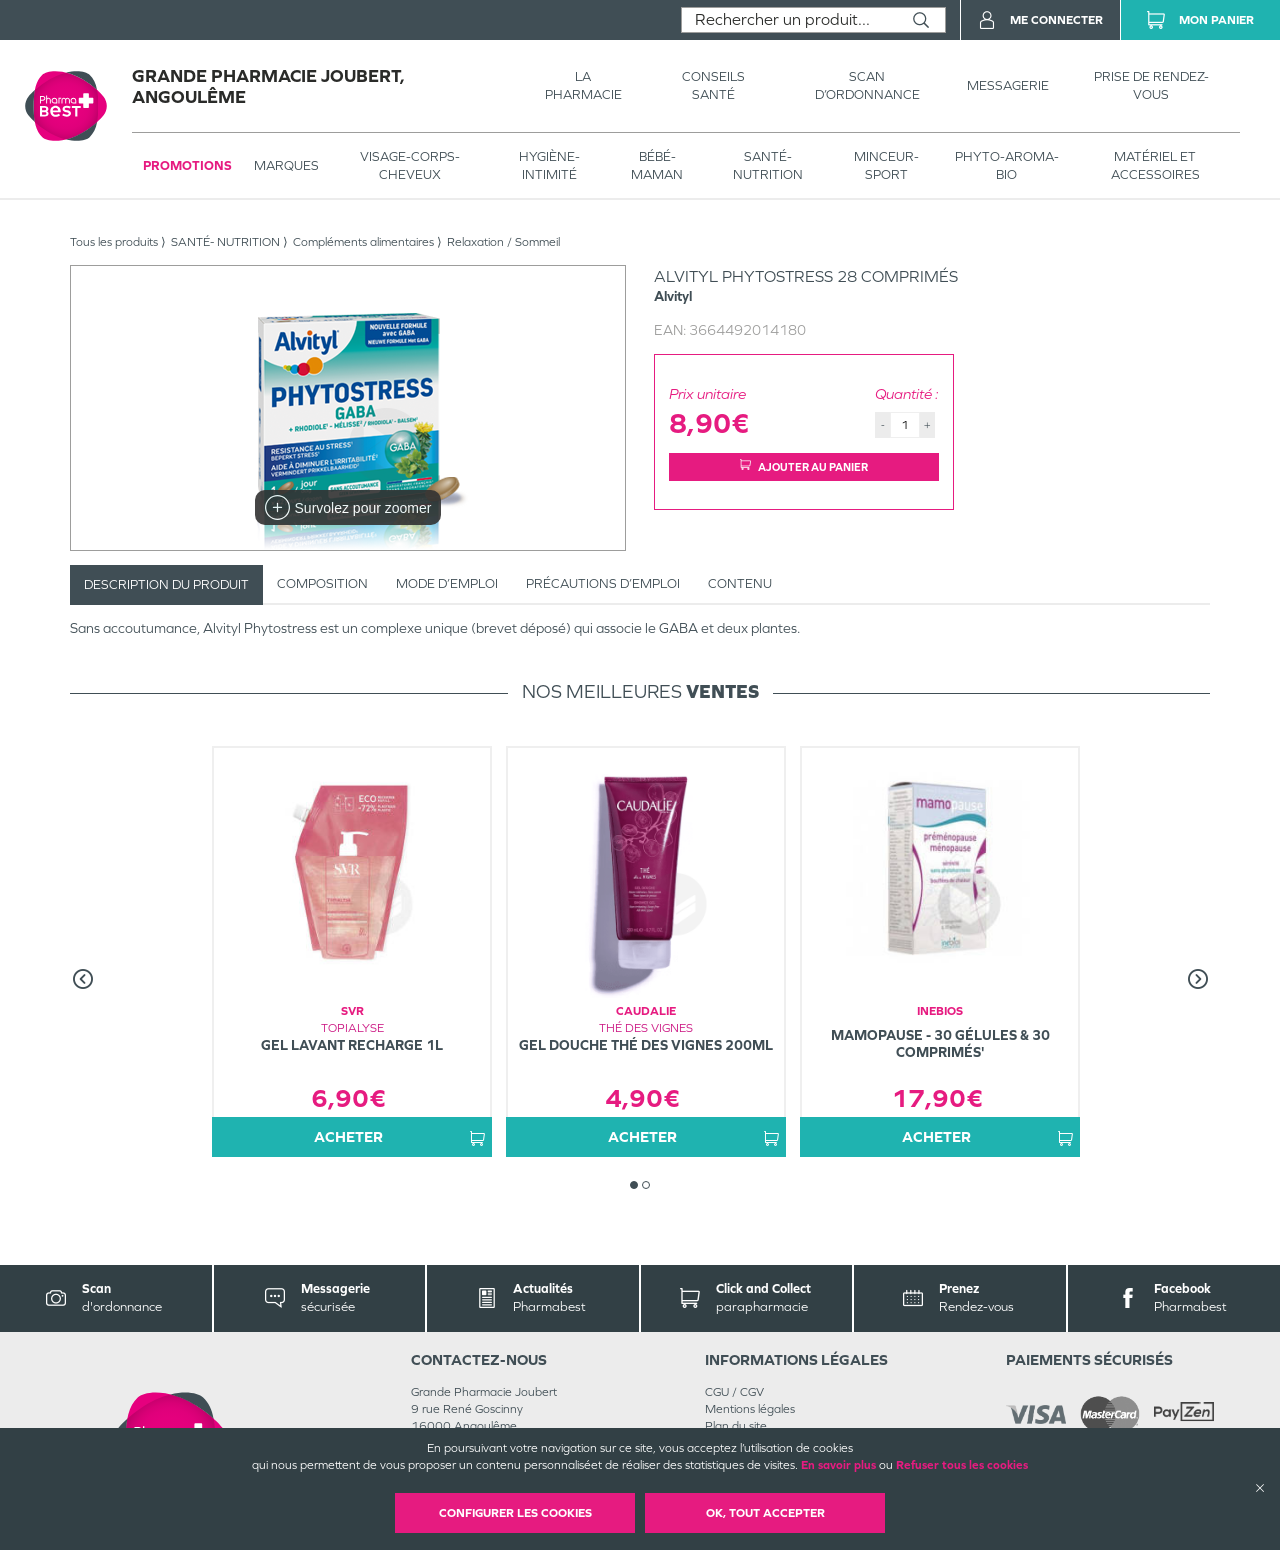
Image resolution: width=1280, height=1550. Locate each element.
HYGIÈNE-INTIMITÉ (549, 165)
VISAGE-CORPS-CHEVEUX (410, 165)
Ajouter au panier (804, 466)
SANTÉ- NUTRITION (768, 165)
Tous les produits (114, 242)
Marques (286, 165)
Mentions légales (750, 1409)
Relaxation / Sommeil (503, 242)
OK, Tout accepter (765, 1513)
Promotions (187, 165)
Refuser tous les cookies (962, 1465)
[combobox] (789, 20)
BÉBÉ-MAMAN (657, 165)
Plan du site (736, 1426)
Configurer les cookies (515, 1513)
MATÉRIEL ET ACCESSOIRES (1155, 165)
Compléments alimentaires (363, 242)
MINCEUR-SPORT (886, 165)
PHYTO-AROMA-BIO (1007, 165)
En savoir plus (838, 1465)
